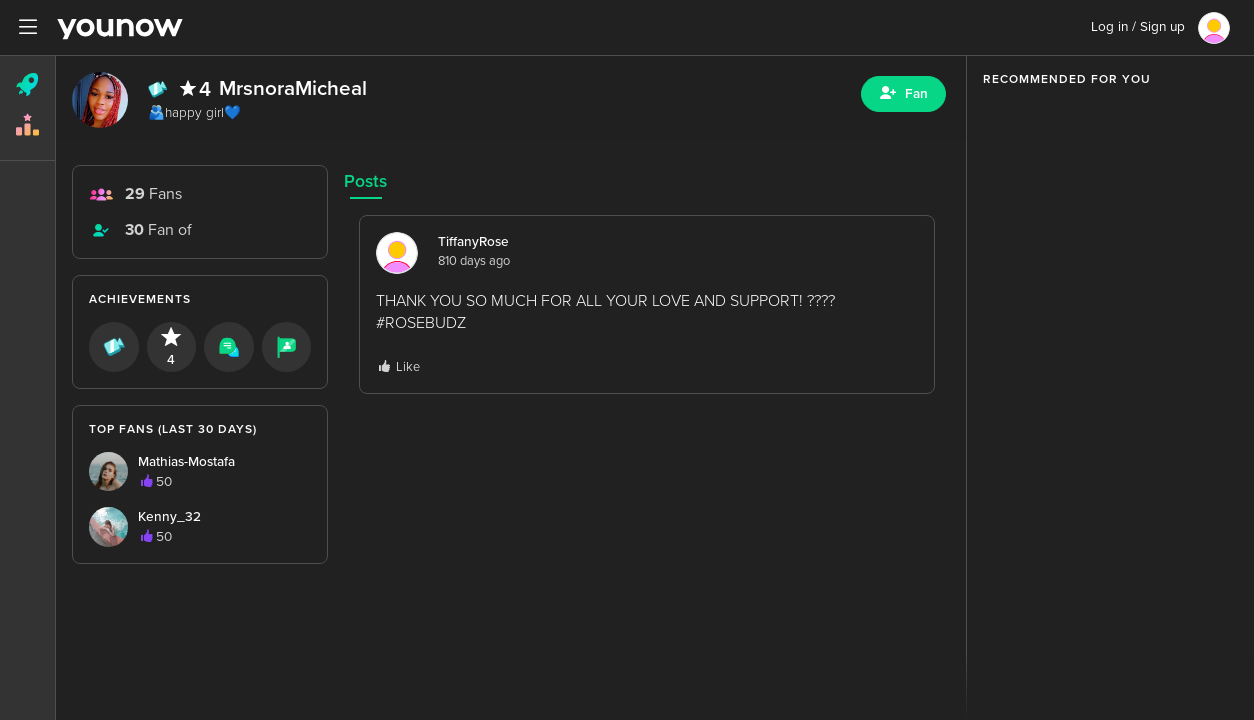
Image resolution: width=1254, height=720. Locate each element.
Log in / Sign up (1138, 27)
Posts (365, 181)
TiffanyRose (473, 242)
